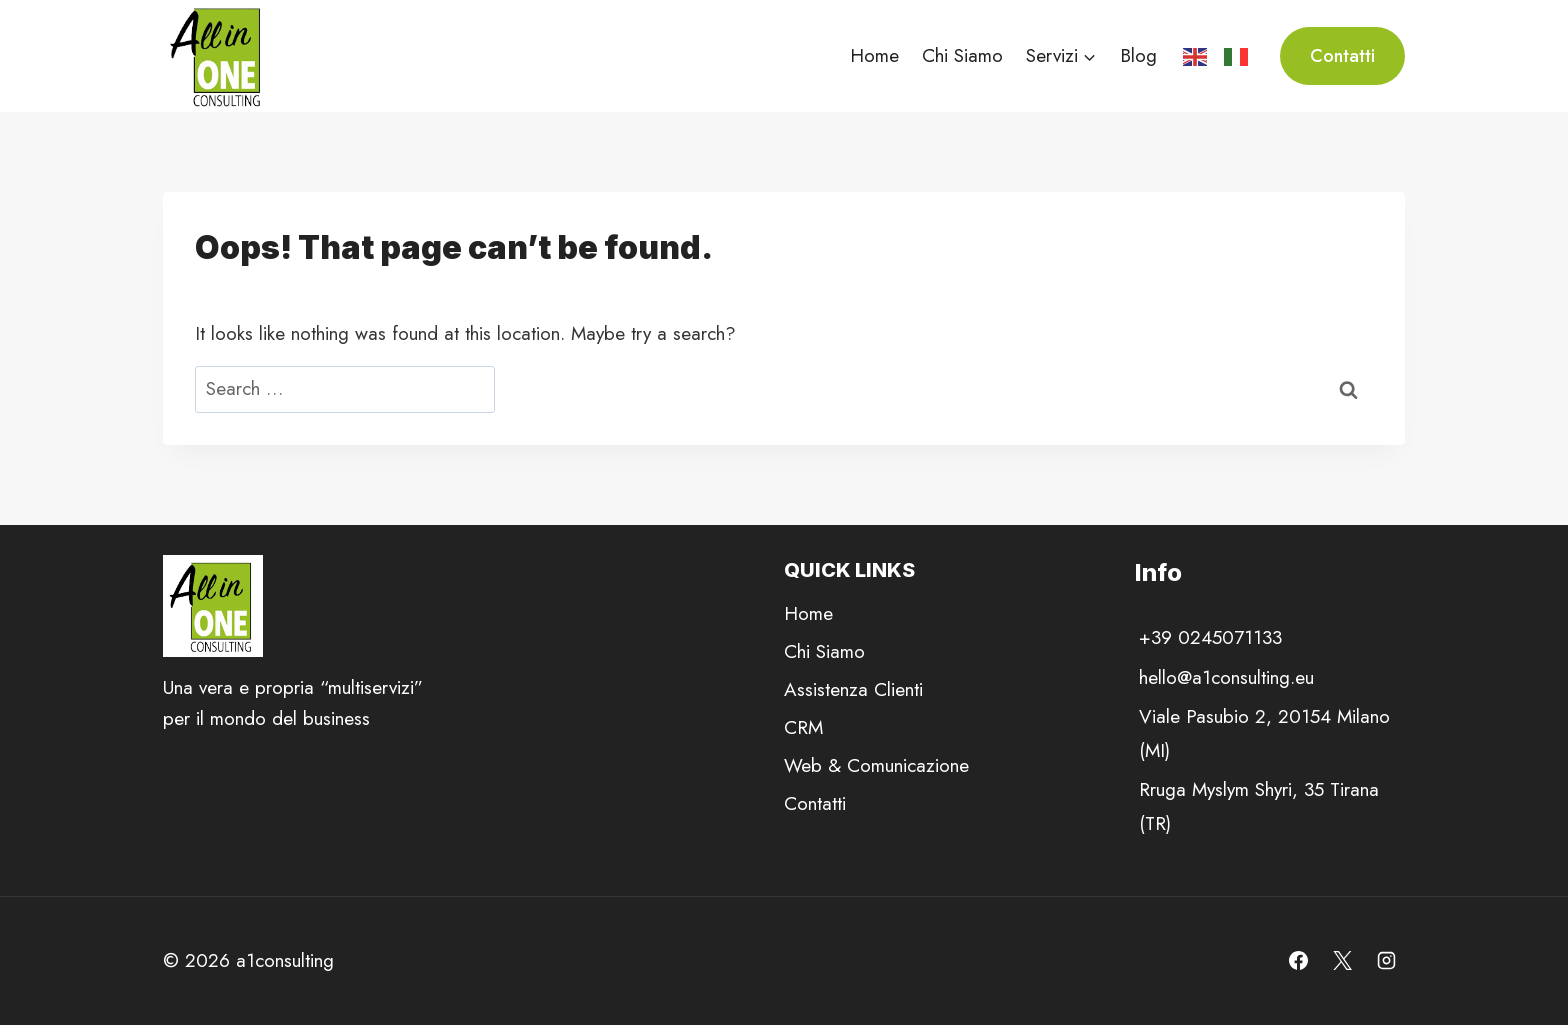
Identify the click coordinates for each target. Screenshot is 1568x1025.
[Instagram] (1386, 961)
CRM (803, 727)
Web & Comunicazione (876, 765)
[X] (1342, 961)
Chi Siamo (962, 55)
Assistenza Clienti (853, 689)
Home (874, 55)
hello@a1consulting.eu (1226, 677)
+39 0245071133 (1210, 637)
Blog (1138, 55)
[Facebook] (1299, 961)
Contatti (1342, 56)
